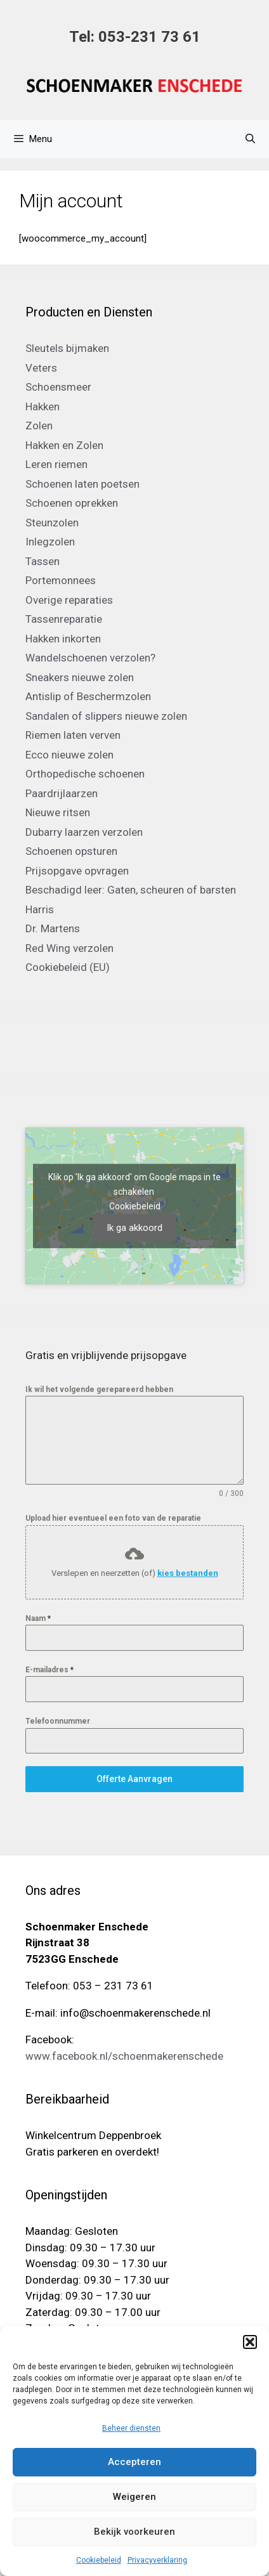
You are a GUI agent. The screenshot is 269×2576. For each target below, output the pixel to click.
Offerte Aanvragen (134, 1779)
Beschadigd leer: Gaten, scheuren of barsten (130, 889)
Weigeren (134, 2496)
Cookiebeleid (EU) (67, 967)
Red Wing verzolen (69, 948)
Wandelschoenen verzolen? (90, 657)
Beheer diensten (131, 2428)
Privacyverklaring (157, 2560)
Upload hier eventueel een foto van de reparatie (113, 1518)
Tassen (42, 561)
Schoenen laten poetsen (82, 484)
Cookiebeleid (98, 2560)
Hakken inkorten (63, 638)
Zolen (39, 425)
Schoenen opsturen (71, 851)
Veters (41, 367)
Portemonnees (60, 580)
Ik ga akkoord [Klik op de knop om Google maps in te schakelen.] (134, 1227)
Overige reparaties (69, 600)
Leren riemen (56, 464)
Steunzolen (52, 522)
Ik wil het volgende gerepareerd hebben (99, 1389)
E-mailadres (49, 1669)
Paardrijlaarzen (61, 793)
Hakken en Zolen (64, 445)
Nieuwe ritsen (57, 812)
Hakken (42, 406)
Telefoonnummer (57, 1721)
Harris (39, 909)
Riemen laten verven (73, 735)
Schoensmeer (58, 387)
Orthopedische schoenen (85, 773)
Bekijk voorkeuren (134, 2531)
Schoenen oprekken (71, 503)
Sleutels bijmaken (67, 348)
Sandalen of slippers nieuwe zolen (106, 716)
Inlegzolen (50, 541)
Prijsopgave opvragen (77, 870)
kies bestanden (187, 1573)
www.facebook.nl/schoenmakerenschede (124, 2056)
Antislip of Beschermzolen (88, 696)
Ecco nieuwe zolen (69, 754)
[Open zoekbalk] (250, 139)
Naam (38, 1618)
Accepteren (134, 2462)
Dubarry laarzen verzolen (84, 832)
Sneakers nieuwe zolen (79, 677)
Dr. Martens (52, 928)
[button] (250, 2342)
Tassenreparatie (63, 619)
